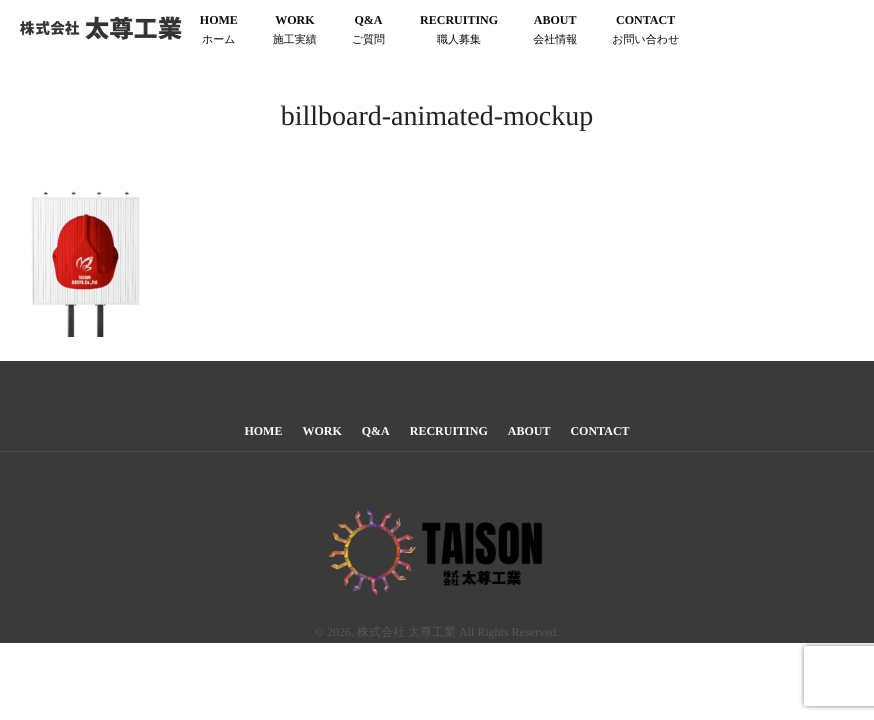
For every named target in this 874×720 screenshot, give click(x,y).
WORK (295, 31)
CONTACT (645, 31)
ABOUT (555, 31)
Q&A (368, 31)
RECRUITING (459, 31)
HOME (219, 31)
